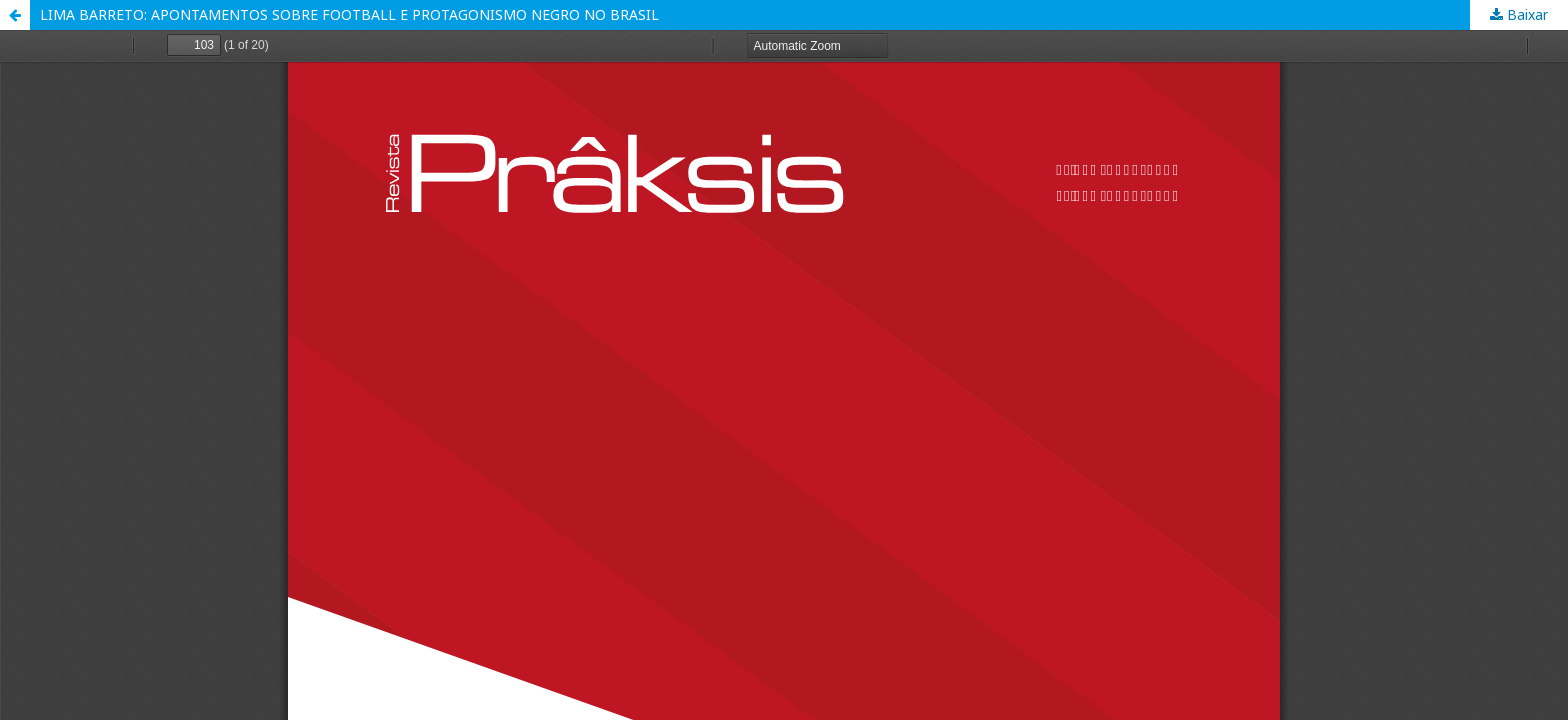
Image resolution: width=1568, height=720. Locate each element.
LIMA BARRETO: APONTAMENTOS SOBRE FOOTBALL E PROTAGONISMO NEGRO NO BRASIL (349, 14)
